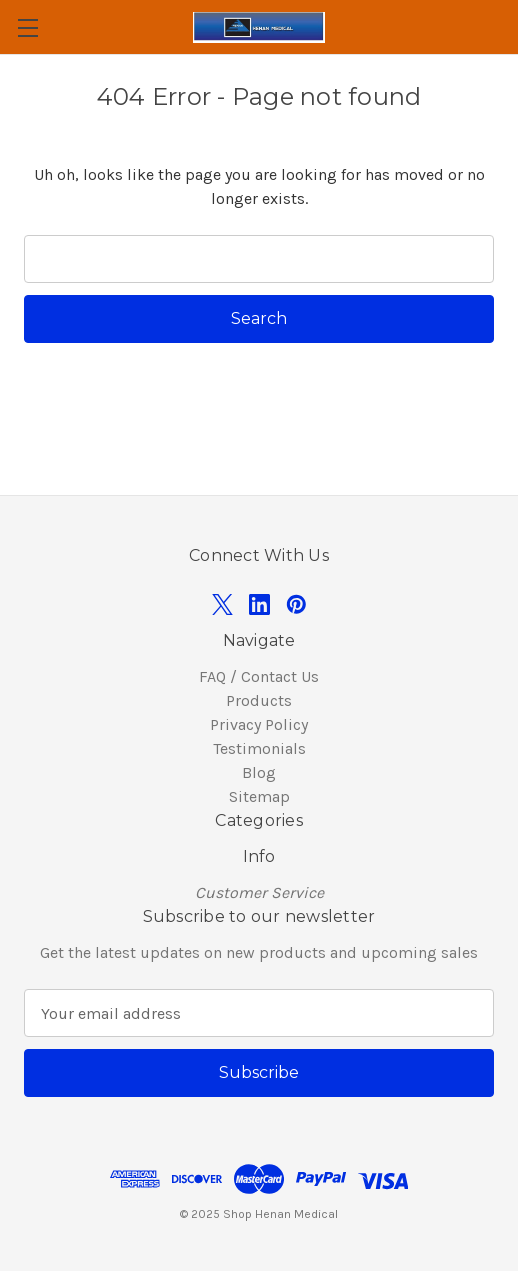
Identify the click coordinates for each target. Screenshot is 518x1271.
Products (259, 700)
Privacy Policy (259, 724)
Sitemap (259, 796)
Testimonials (259, 748)
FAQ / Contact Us (259, 676)
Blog (259, 772)
